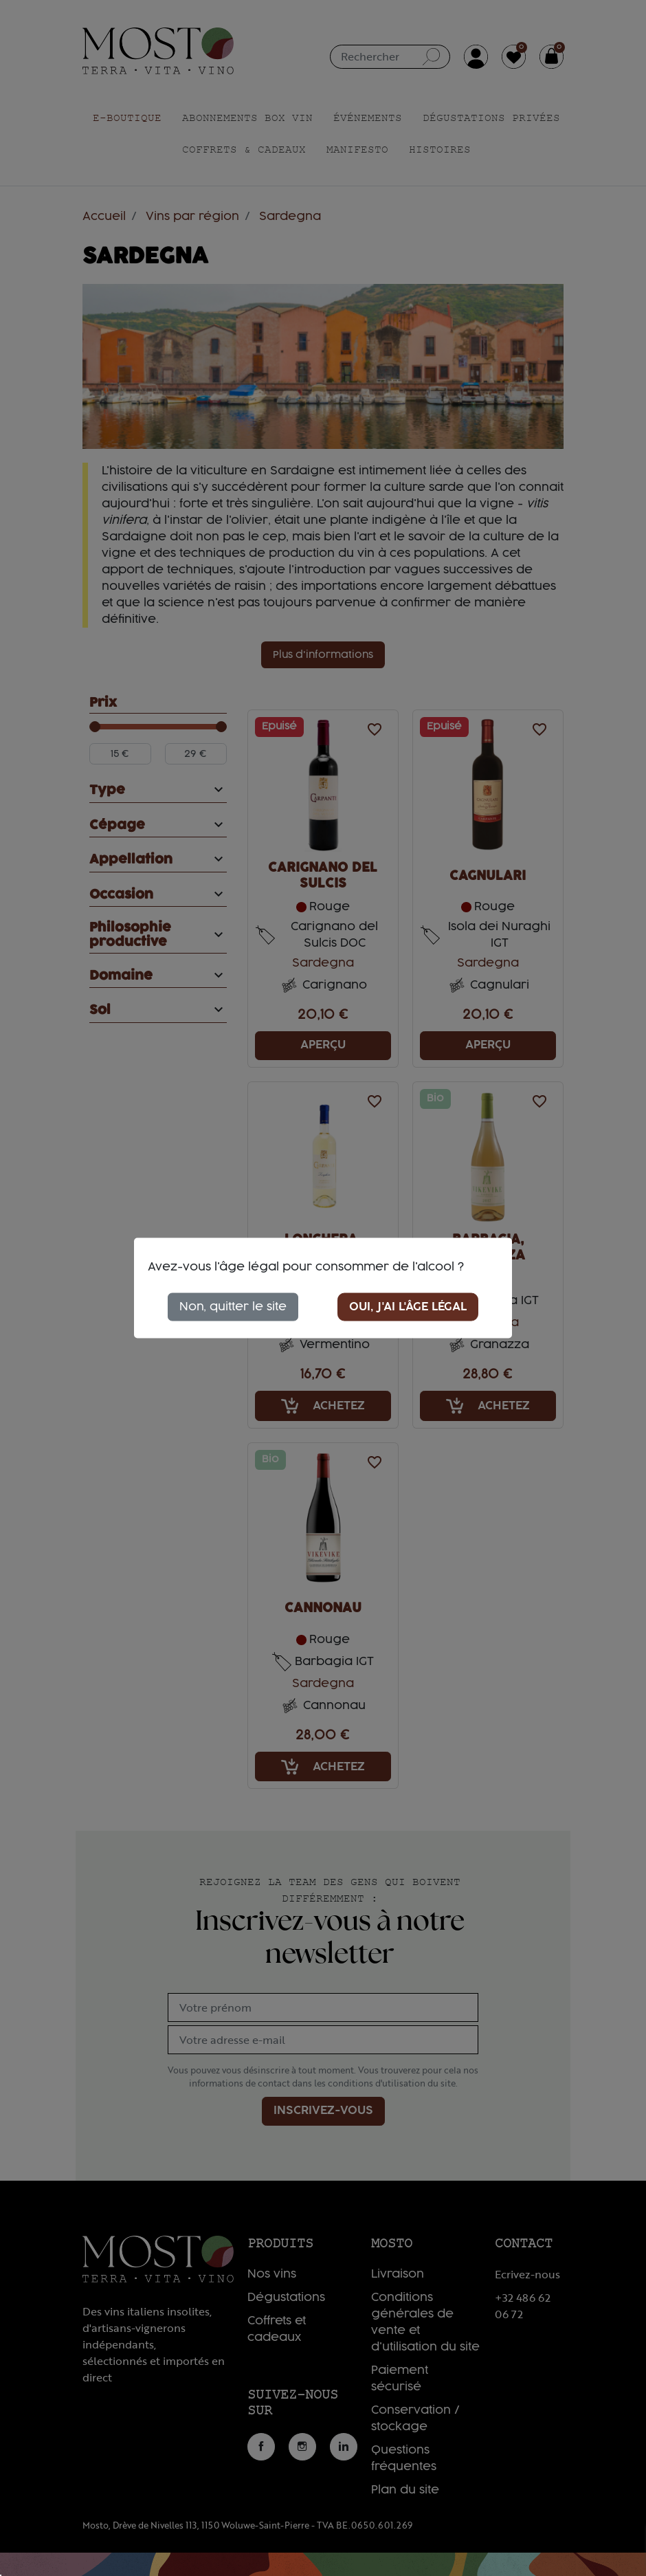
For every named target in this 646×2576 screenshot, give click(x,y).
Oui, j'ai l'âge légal (408, 1306)
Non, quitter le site (233, 1306)
